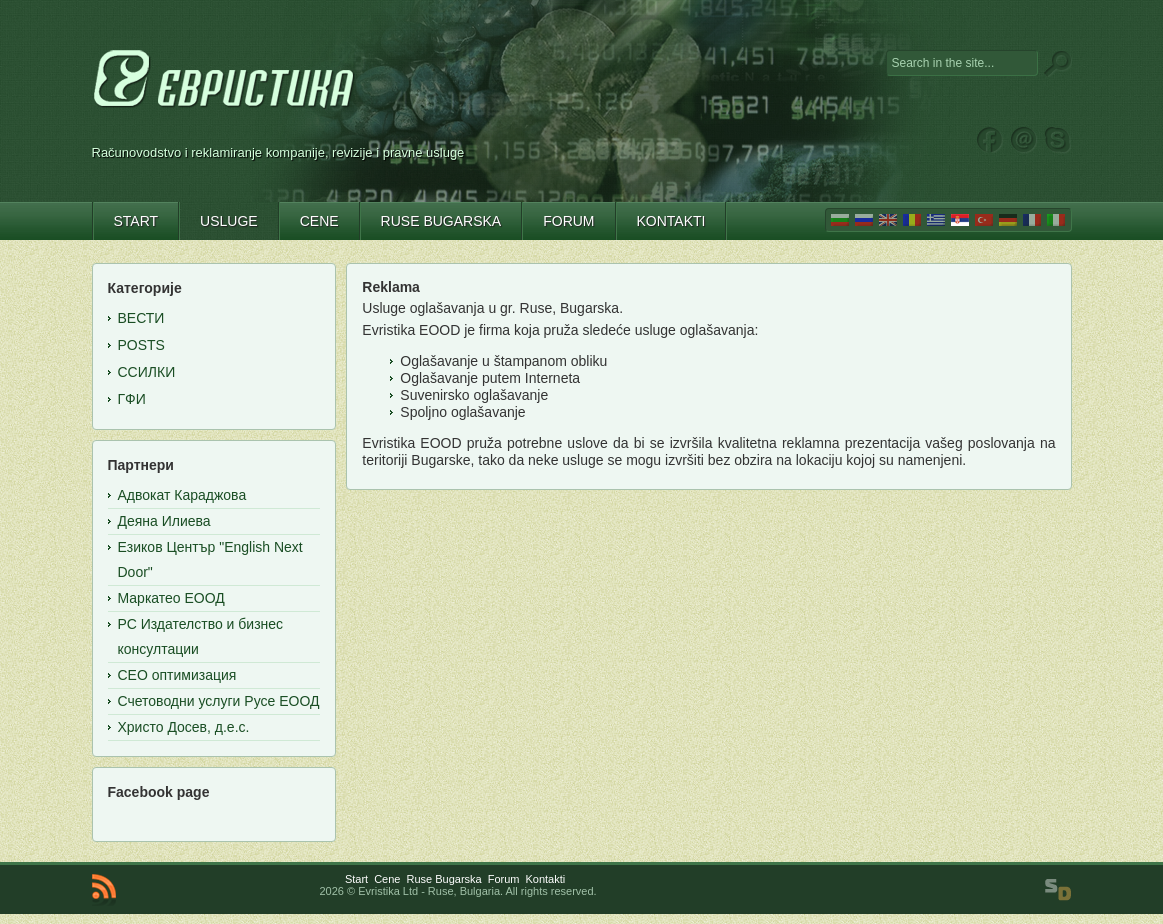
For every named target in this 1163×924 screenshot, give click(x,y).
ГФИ (132, 399)
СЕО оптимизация (177, 675)
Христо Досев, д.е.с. (184, 727)
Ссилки (147, 372)
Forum (504, 879)
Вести (141, 318)
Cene (387, 879)
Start (356, 879)
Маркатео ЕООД (171, 598)
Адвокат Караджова (182, 495)
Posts (141, 345)
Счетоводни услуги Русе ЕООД (219, 701)
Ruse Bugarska (443, 879)
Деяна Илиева (164, 521)
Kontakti (545, 879)
